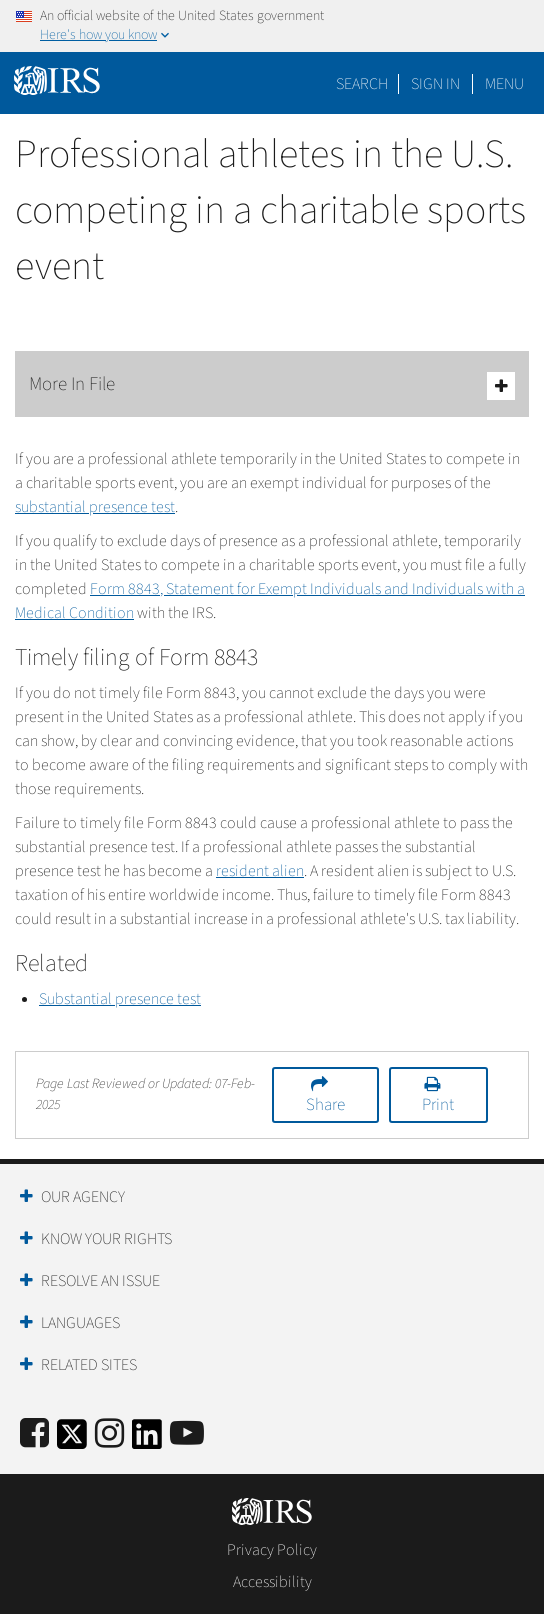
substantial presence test (95, 507)
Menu (504, 84)
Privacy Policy (272, 1550)
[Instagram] (109, 1434)
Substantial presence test (120, 999)
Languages (80, 1323)
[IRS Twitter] (72, 1440)
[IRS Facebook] (34, 1434)
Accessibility (272, 1582)
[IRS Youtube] (187, 1434)
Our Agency (83, 1197)
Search (362, 84)
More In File (272, 385)
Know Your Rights (106, 1239)
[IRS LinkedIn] (147, 1440)
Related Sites (89, 1365)
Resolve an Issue (100, 1281)
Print (438, 1105)
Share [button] (325, 1105)
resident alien (260, 871)
